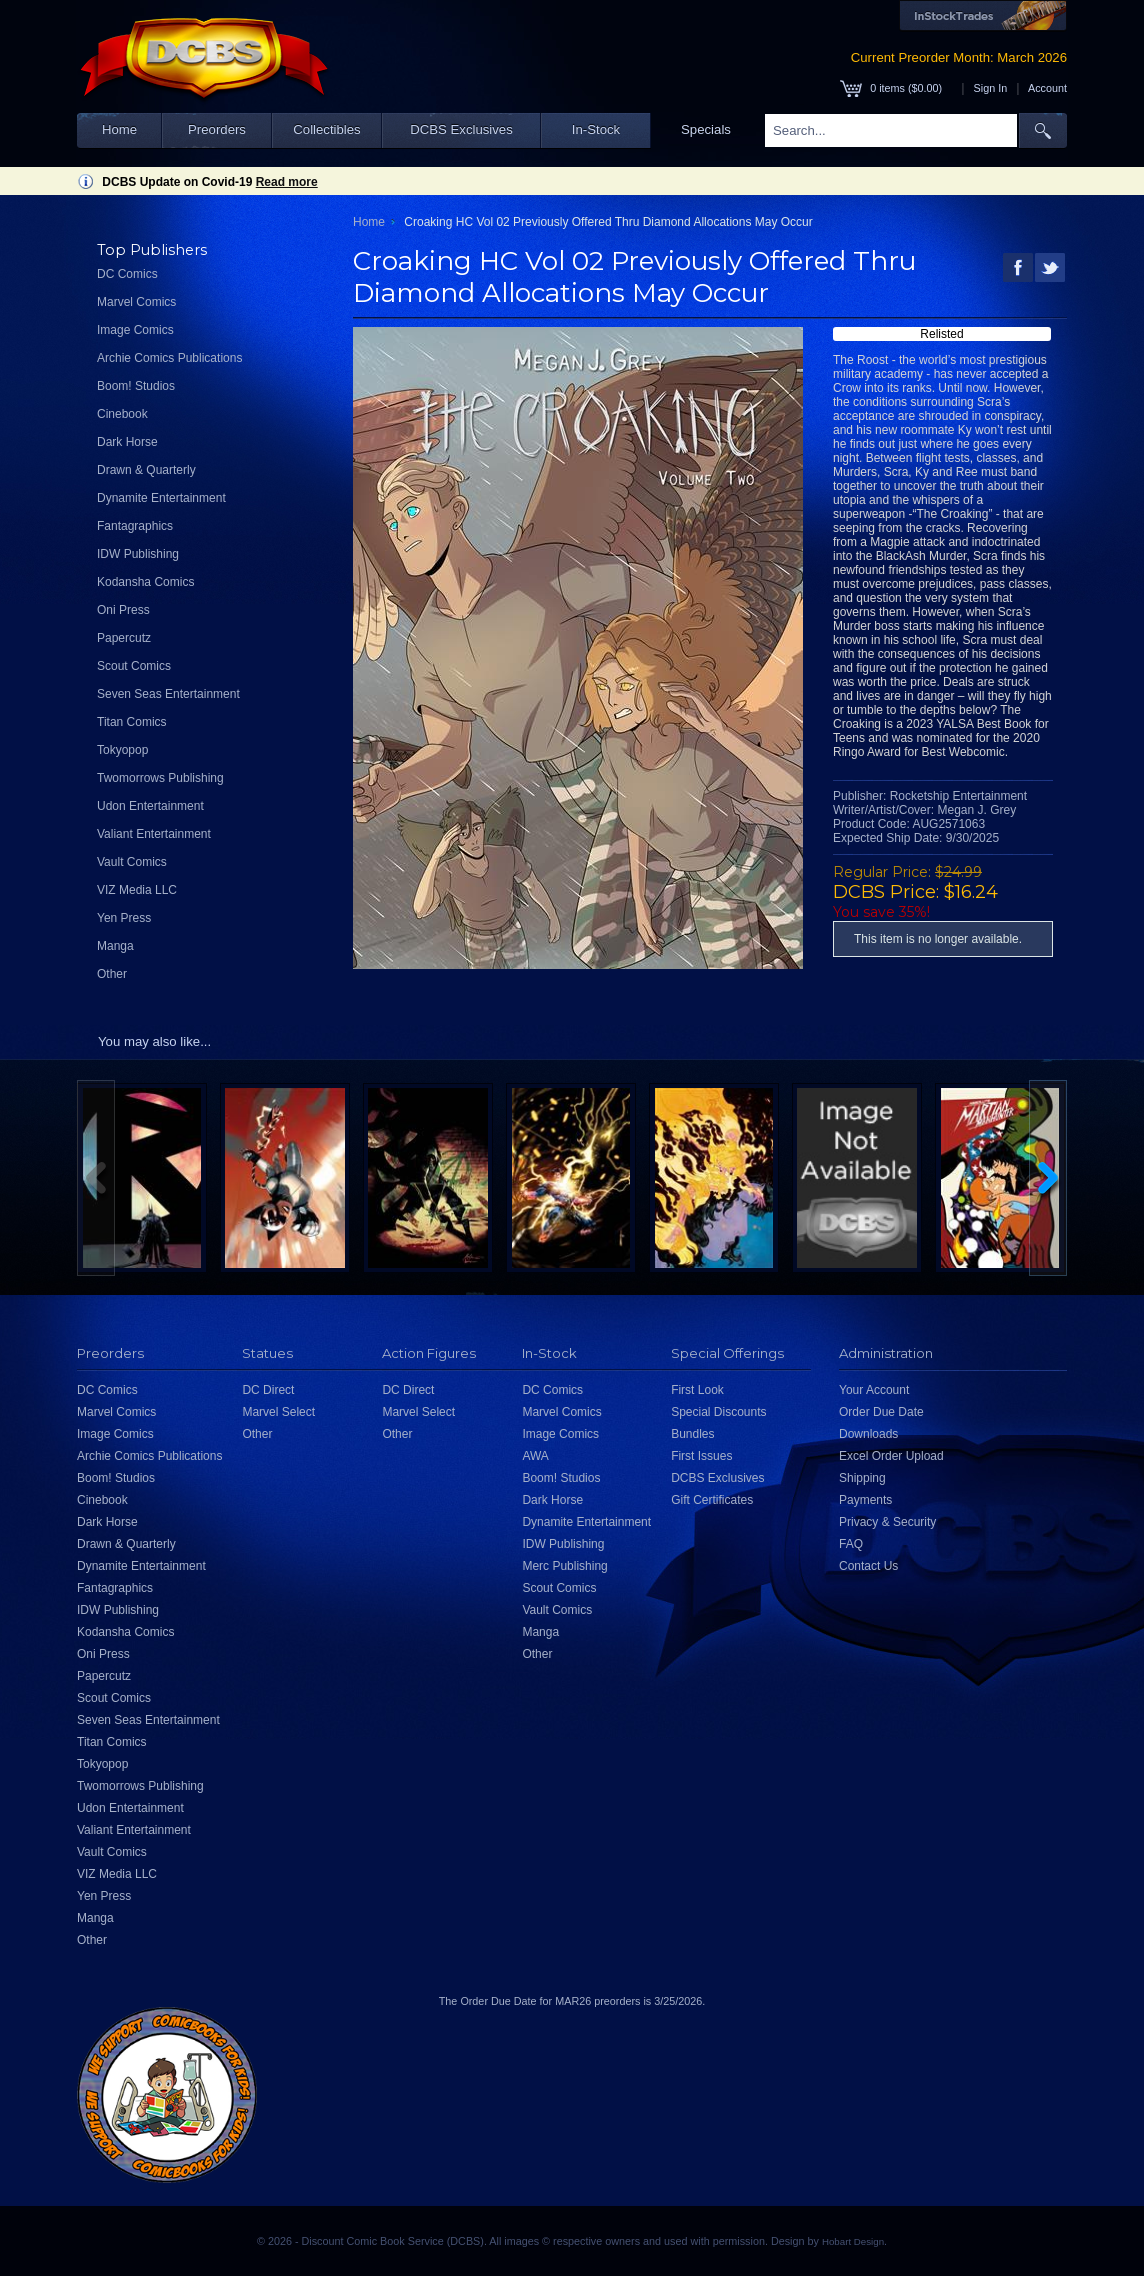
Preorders (217, 129)
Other (112, 974)
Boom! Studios (136, 386)
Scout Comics (134, 666)
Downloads (868, 1434)
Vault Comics (132, 862)
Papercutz (124, 638)
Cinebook (122, 414)
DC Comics (127, 274)
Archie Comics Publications (169, 358)
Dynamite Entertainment (161, 498)
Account (1047, 88)
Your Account (874, 1390)
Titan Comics (132, 722)
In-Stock (596, 129)
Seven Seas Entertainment (168, 694)
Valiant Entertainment (154, 834)
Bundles (692, 1434)
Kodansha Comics (145, 582)
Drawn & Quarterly (146, 470)
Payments (865, 1500)
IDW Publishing (138, 554)
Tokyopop (122, 750)
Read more (287, 182)
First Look (697, 1390)
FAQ (851, 1544)
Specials (706, 129)
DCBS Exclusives (461, 129)
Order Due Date (881, 1412)
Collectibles (326, 129)
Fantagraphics (135, 526)
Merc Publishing (564, 1566)
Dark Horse (127, 442)
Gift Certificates (712, 1500)
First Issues (701, 1456)
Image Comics (135, 330)
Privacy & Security (887, 1522)
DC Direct (268, 1390)
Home (119, 129)
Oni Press (123, 610)
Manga (115, 946)
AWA (535, 1456)
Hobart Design (853, 2241)
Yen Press (124, 918)
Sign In (991, 88)
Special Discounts (718, 1412)
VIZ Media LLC (137, 890)
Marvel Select (278, 1412)
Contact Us (868, 1566)
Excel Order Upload (891, 1456)
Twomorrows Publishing (160, 778)
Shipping (862, 1478)
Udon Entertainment (150, 806)
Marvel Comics (136, 302)
